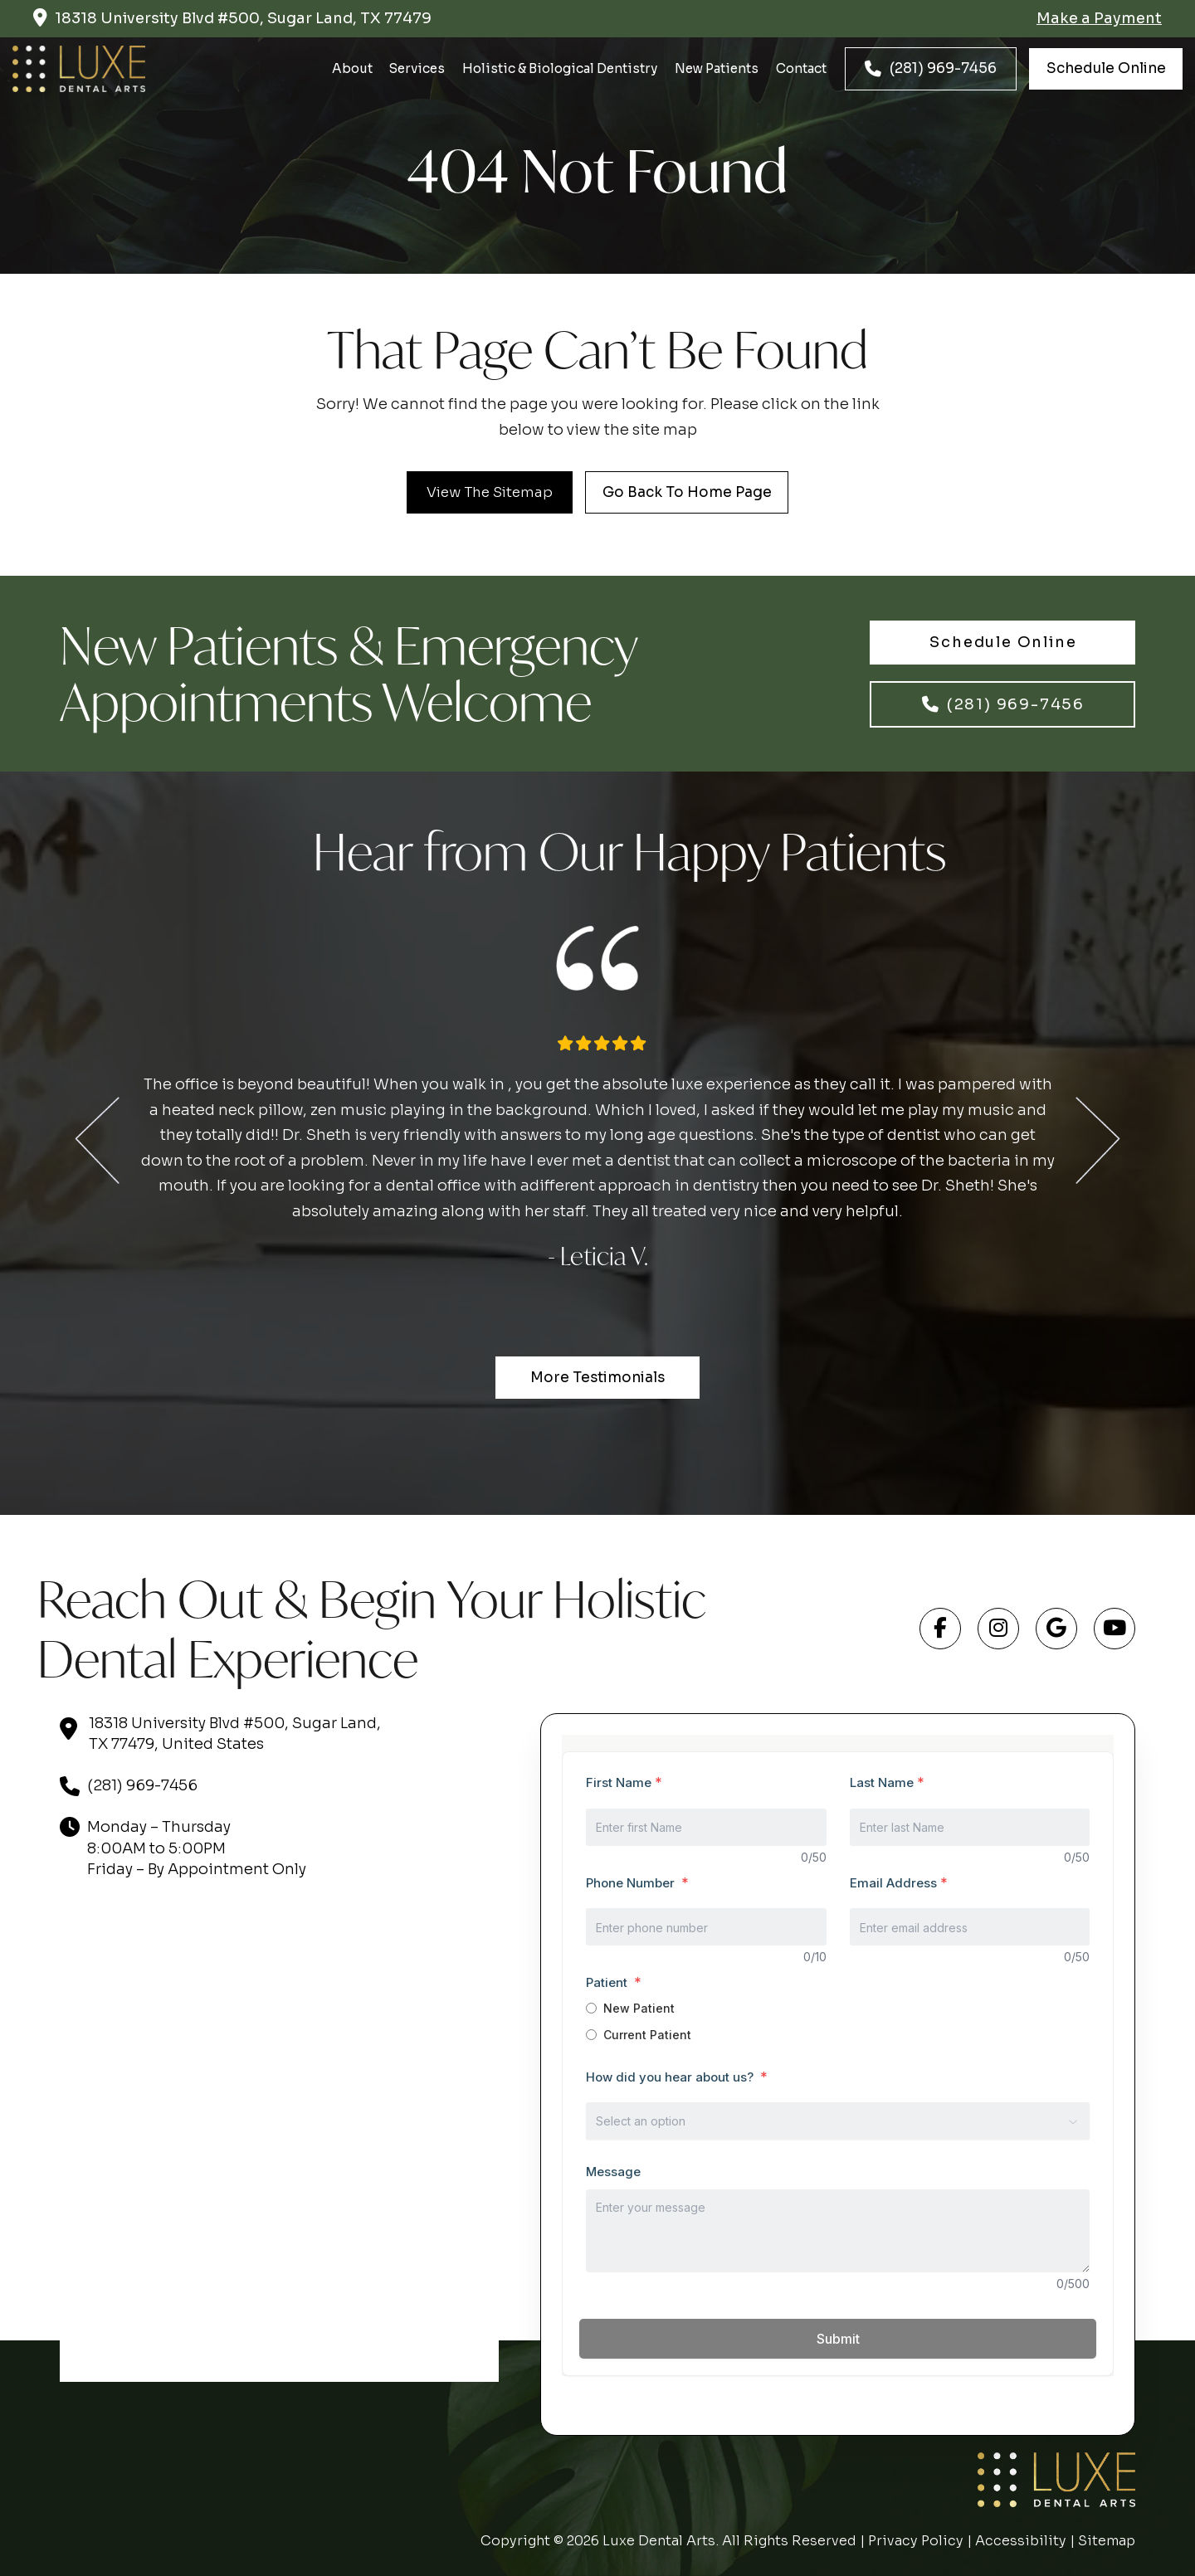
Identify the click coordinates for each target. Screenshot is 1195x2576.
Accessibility (1020, 2540)
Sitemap (1106, 2540)
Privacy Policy (915, 2540)
